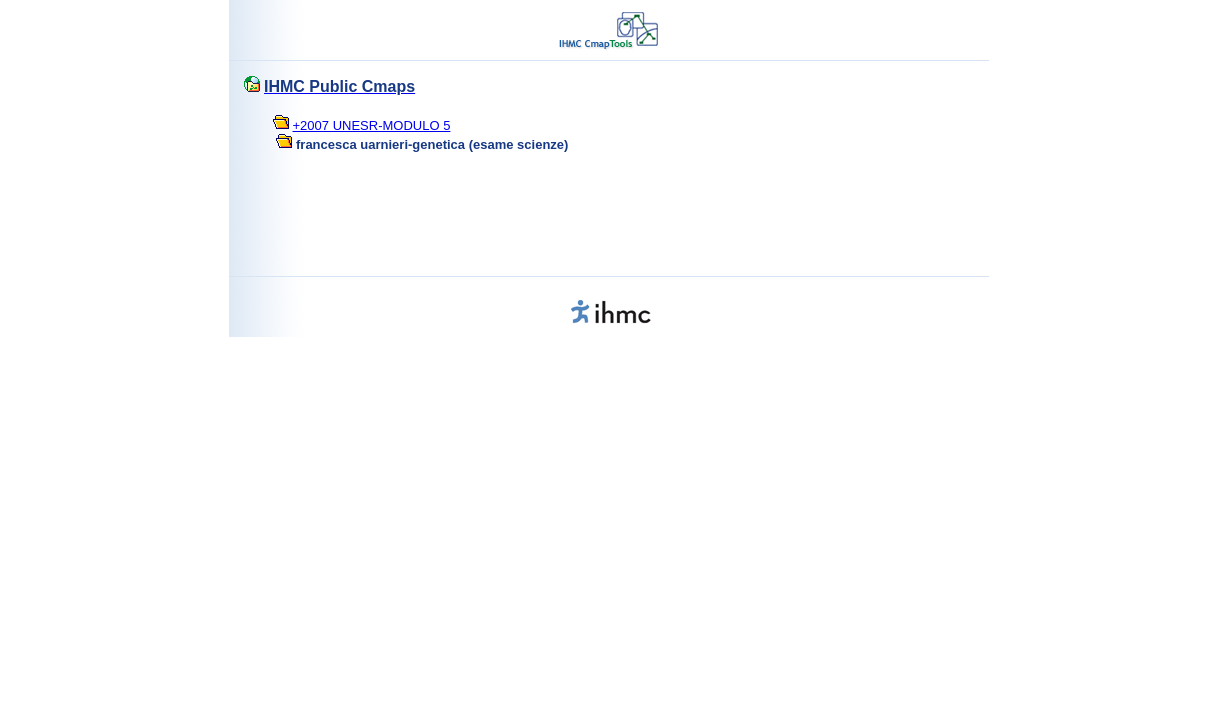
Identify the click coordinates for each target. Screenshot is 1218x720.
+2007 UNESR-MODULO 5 (372, 125)
